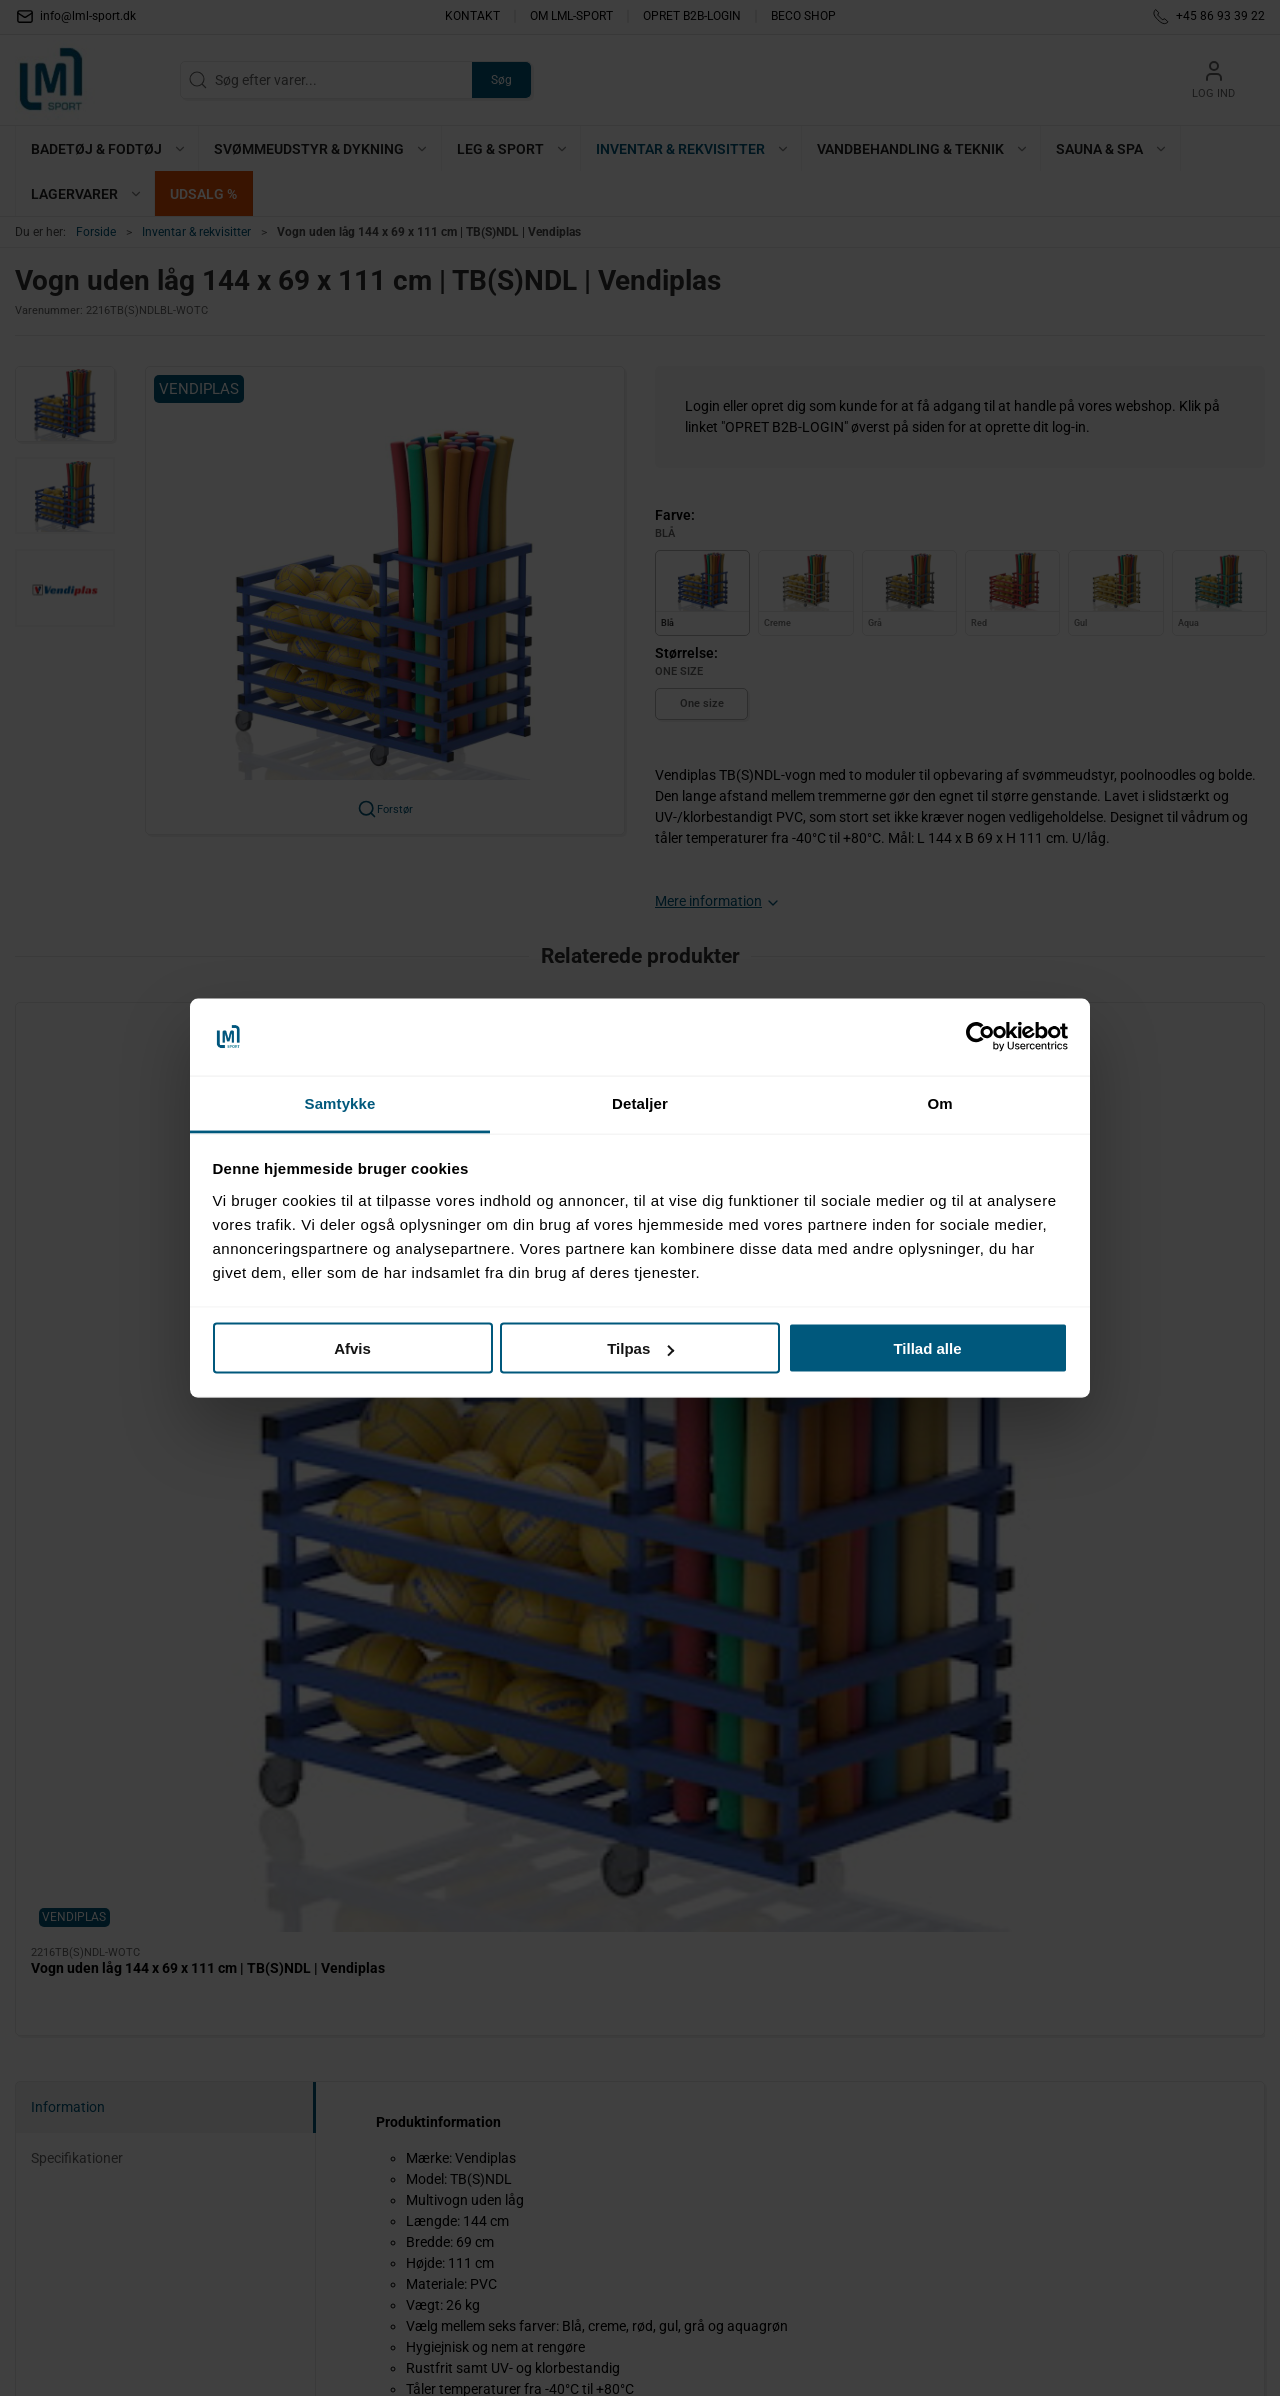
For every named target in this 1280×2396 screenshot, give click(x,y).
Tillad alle (927, 1348)
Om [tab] (939, 1102)
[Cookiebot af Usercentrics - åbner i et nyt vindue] (980, 1037)
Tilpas (640, 1348)
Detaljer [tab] (640, 1102)
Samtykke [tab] (340, 1102)
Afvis (352, 1348)
